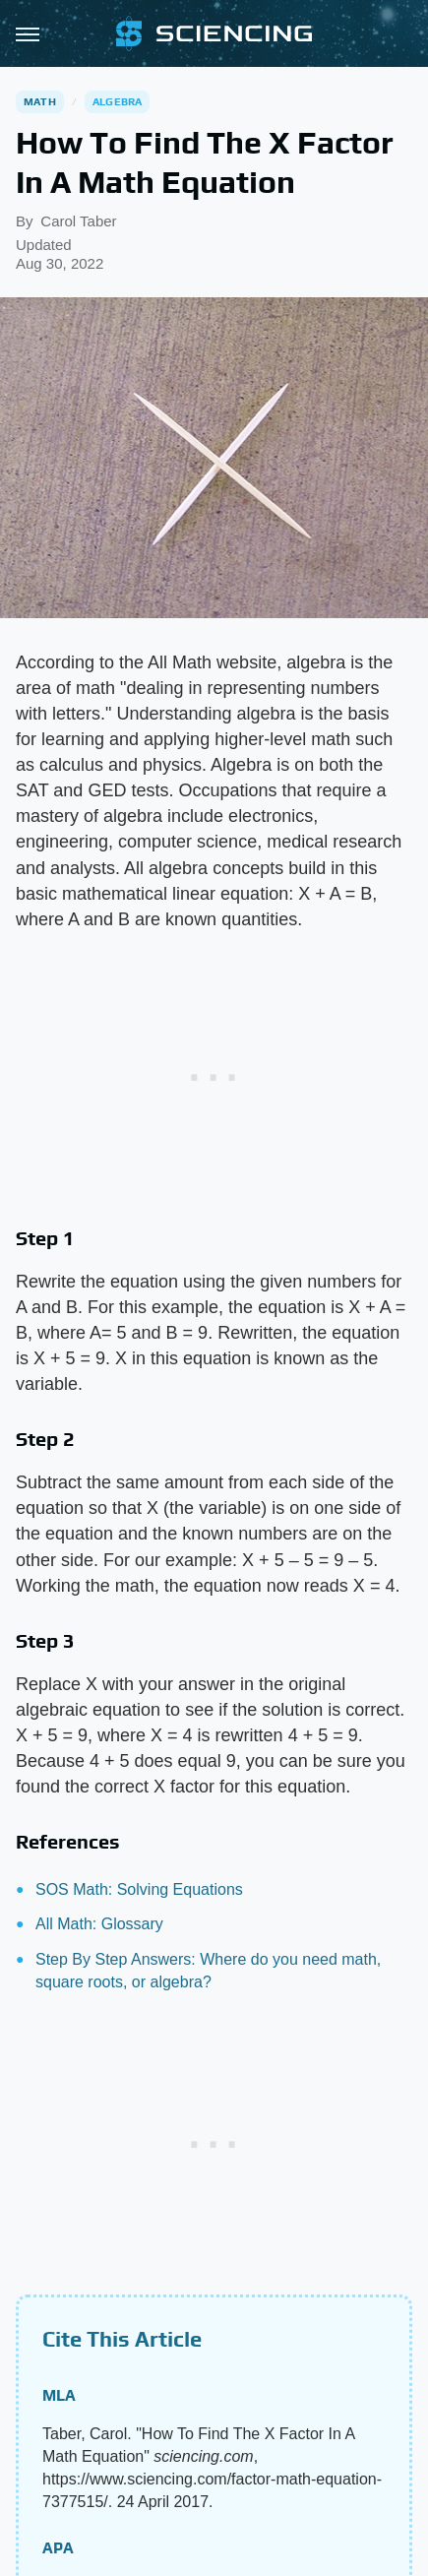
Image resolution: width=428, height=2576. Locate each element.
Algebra (117, 101)
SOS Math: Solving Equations (139, 1889)
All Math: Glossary (99, 1924)
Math (40, 101)
